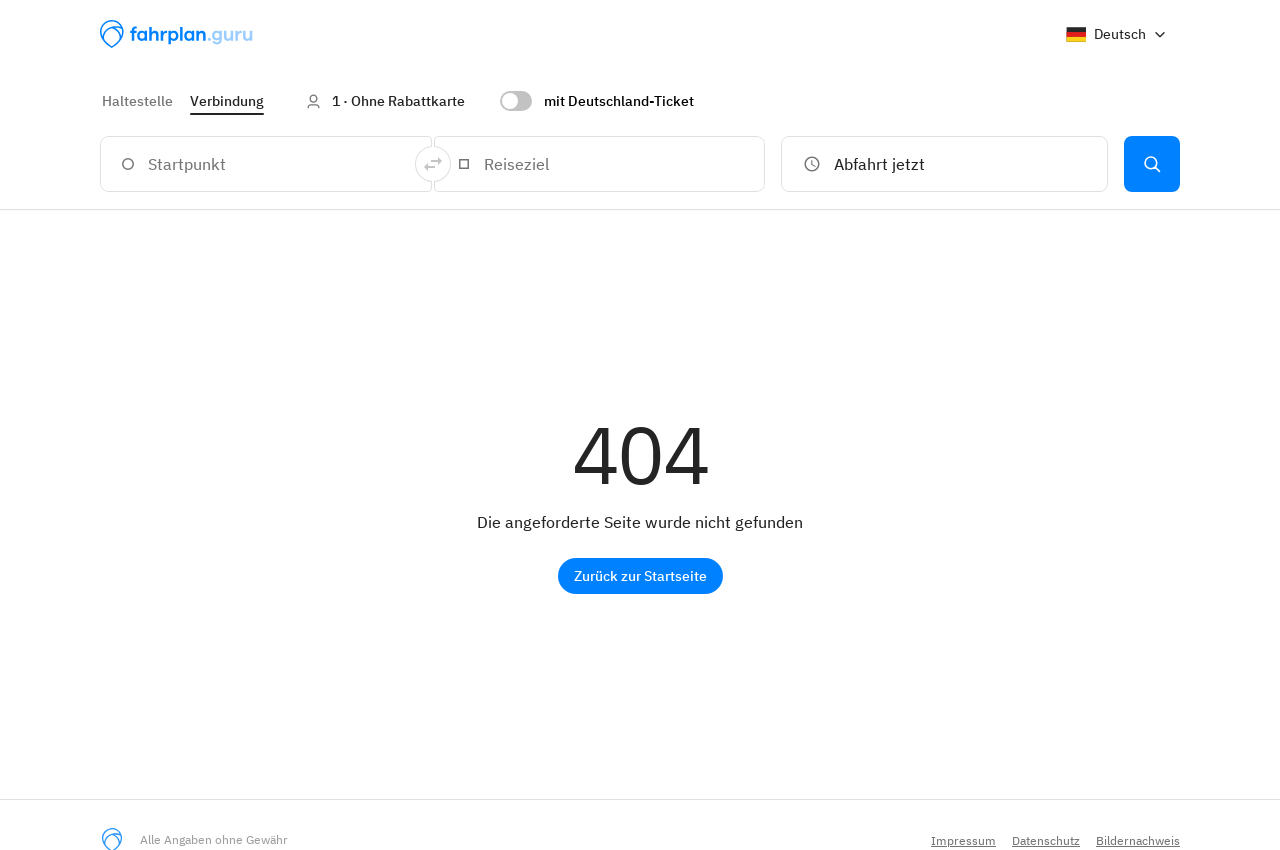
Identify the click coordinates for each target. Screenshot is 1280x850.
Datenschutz (1046, 840)
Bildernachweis (1138, 840)
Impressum (963, 840)
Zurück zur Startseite (640, 576)
